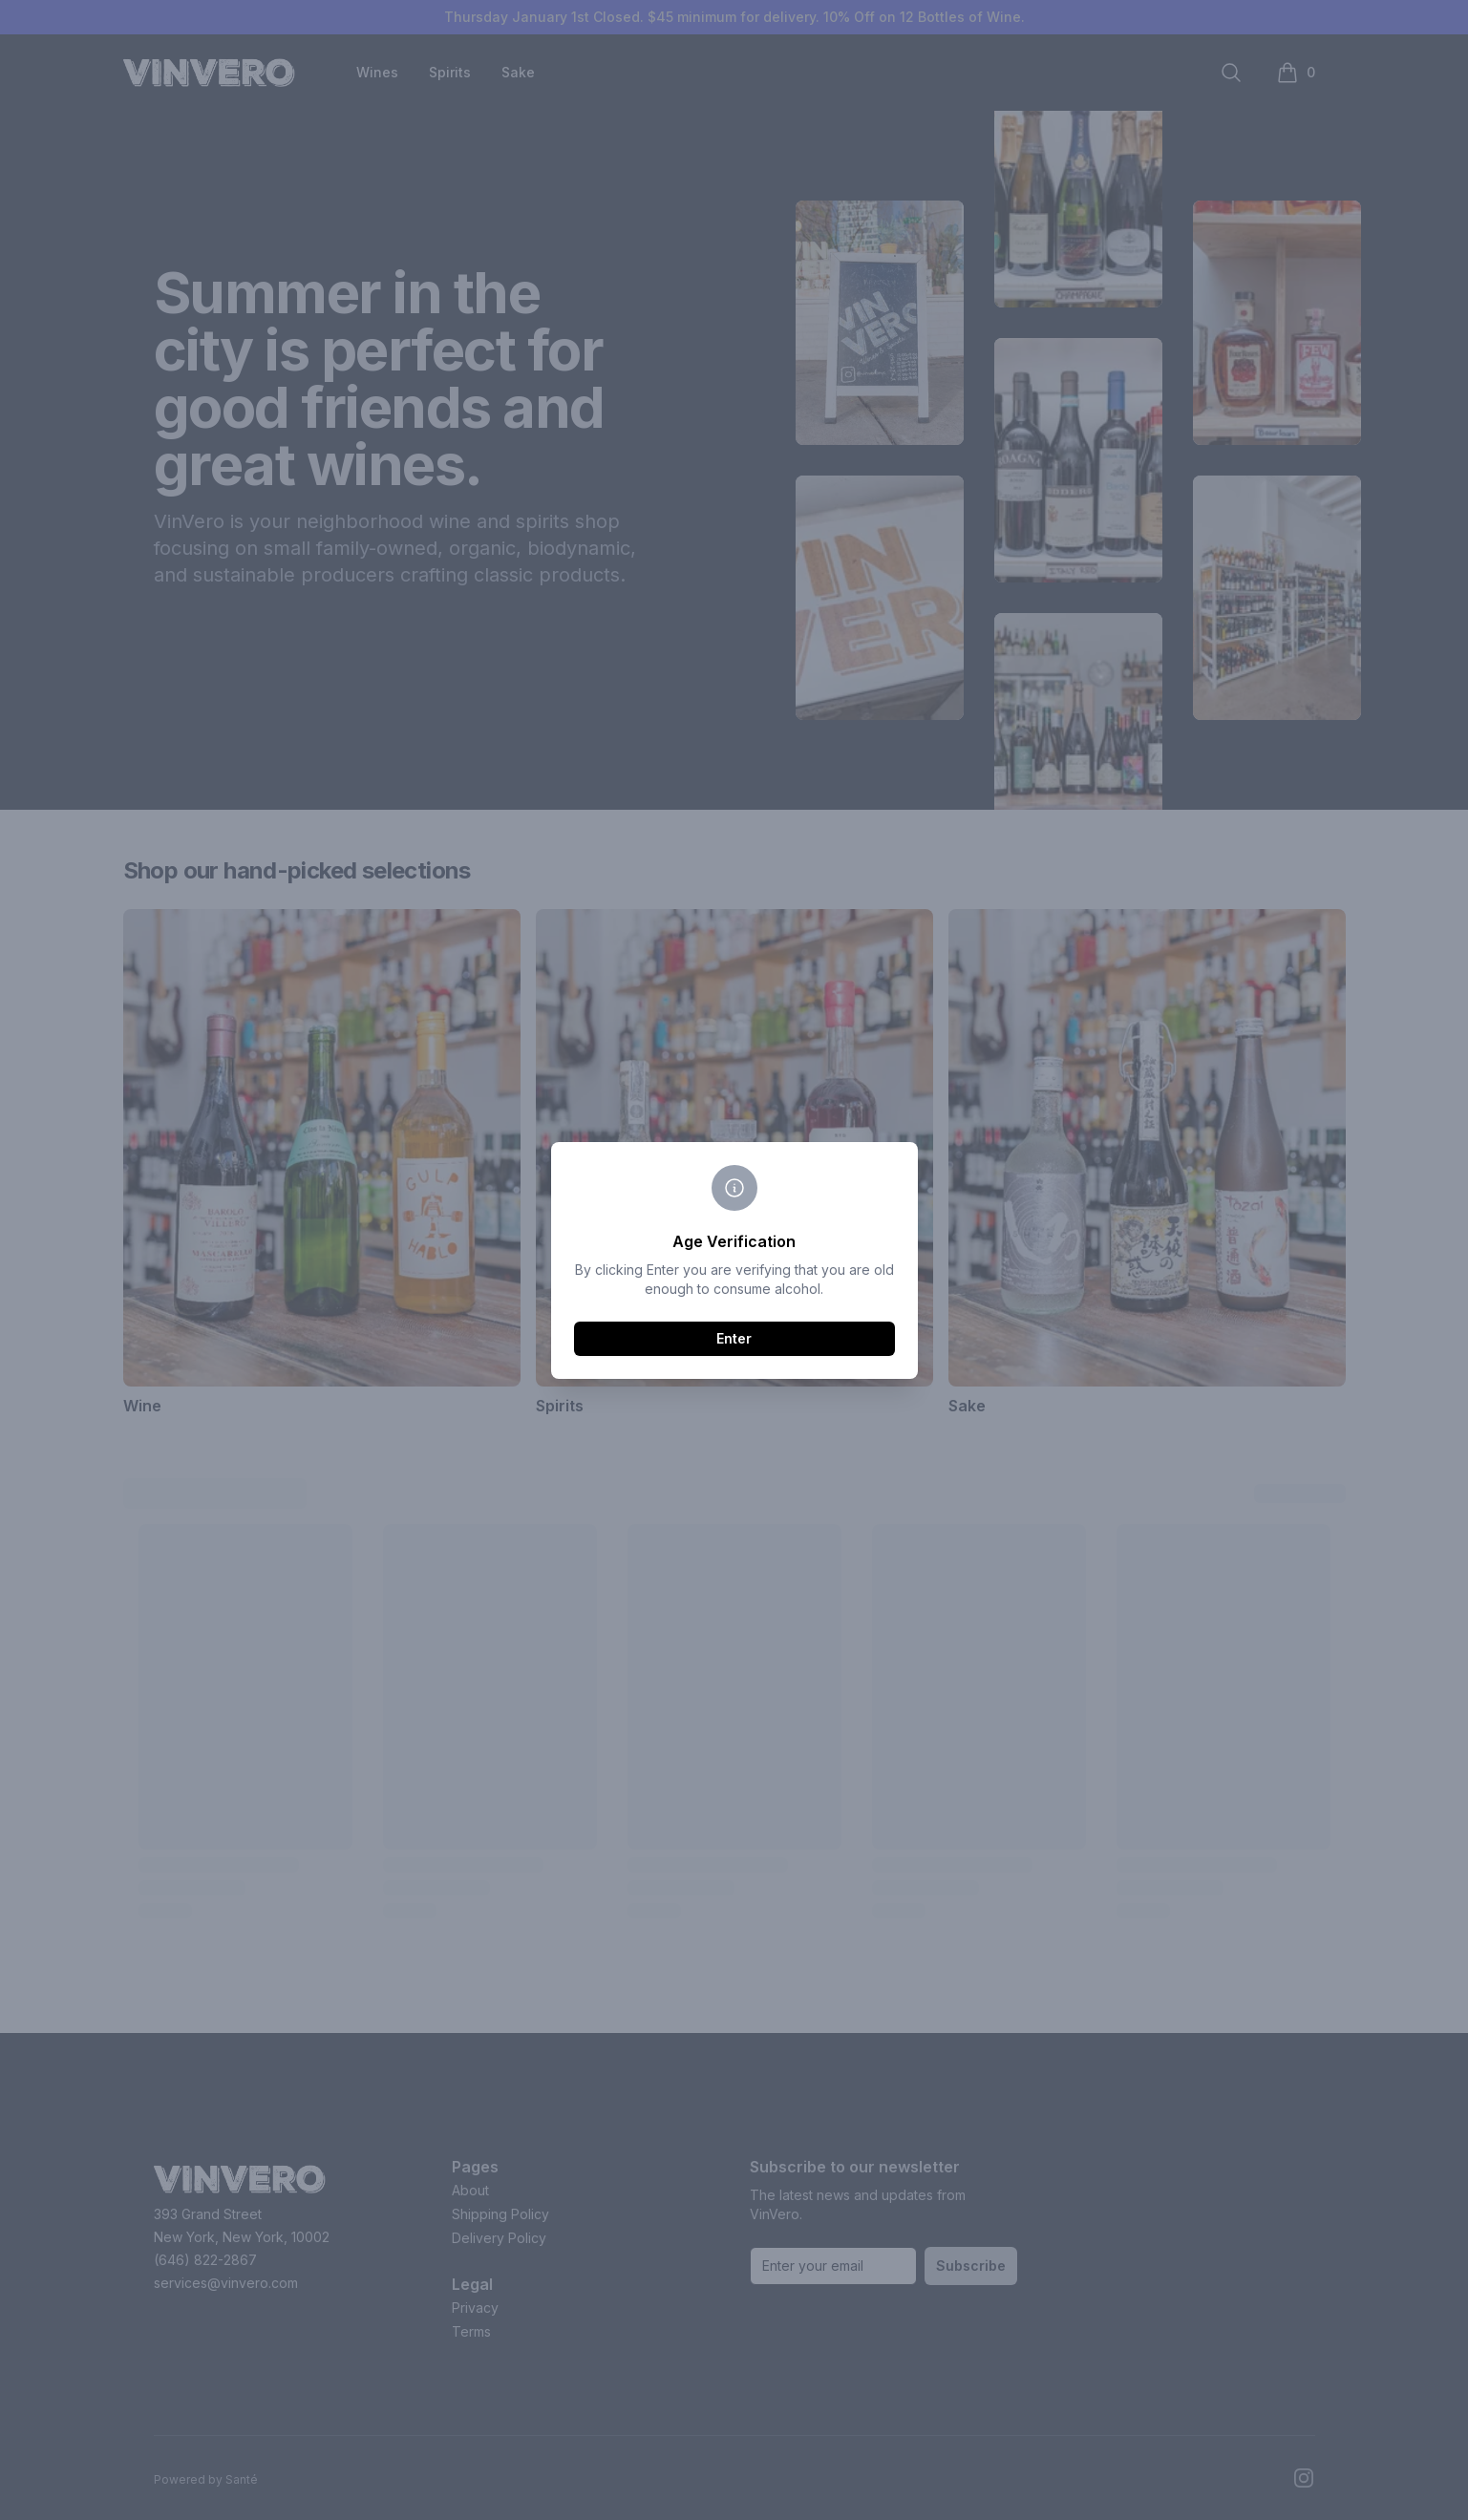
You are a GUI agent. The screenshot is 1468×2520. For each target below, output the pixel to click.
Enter (734, 1338)
